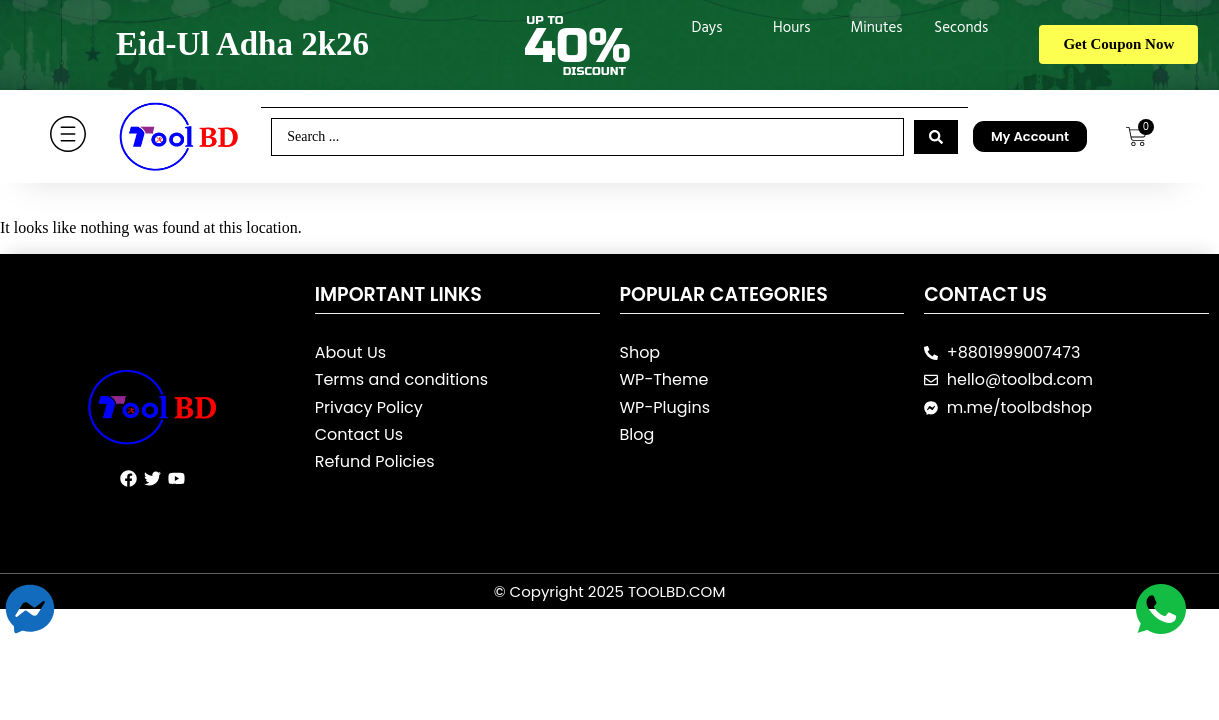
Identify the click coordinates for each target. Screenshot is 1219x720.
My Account (1030, 136)
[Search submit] (936, 137)
